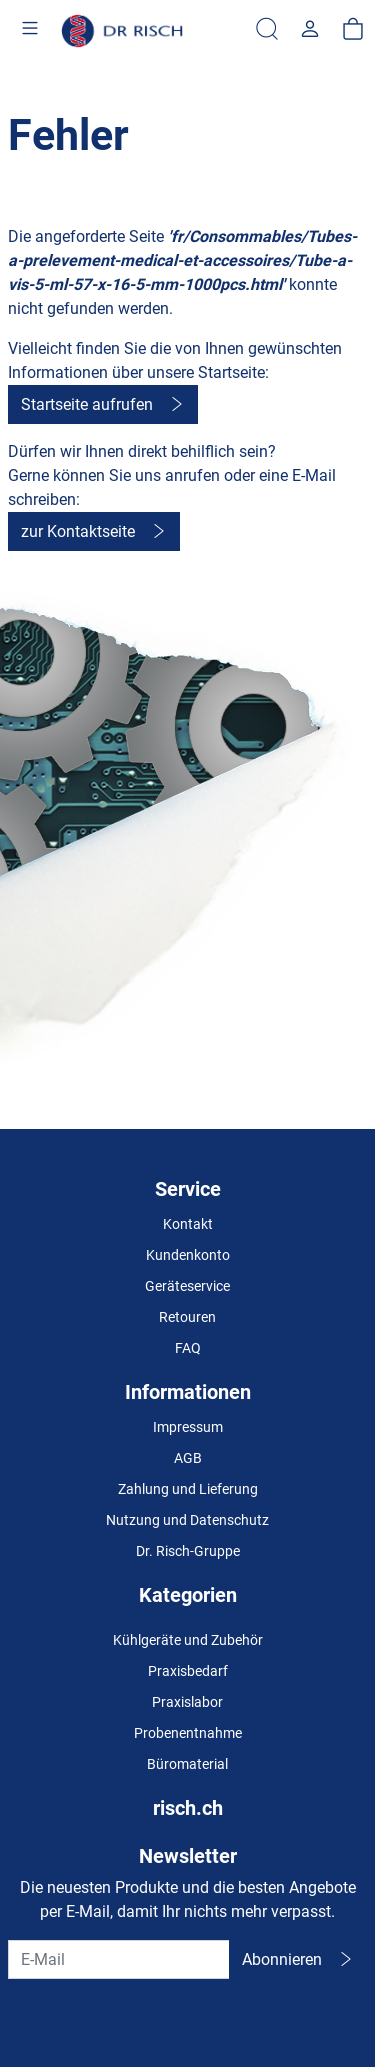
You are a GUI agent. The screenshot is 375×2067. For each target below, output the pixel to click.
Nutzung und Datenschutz (187, 1520)
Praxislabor (187, 1702)
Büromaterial (187, 1764)
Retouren (187, 1317)
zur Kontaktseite (78, 531)
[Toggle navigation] (30, 31)
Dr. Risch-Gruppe (188, 1551)
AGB (188, 1458)
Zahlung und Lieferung (188, 1489)
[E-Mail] (119, 1959)
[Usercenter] (310, 30)
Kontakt (188, 1224)
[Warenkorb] (353, 30)
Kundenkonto (188, 1255)
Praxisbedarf (188, 1671)
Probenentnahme (188, 1733)
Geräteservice (187, 1286)
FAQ (188, 1348)
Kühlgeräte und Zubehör (188, 1640)
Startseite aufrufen (87, 404)
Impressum (188, 1427)
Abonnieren (282, 1959)
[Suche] (267, 30)
